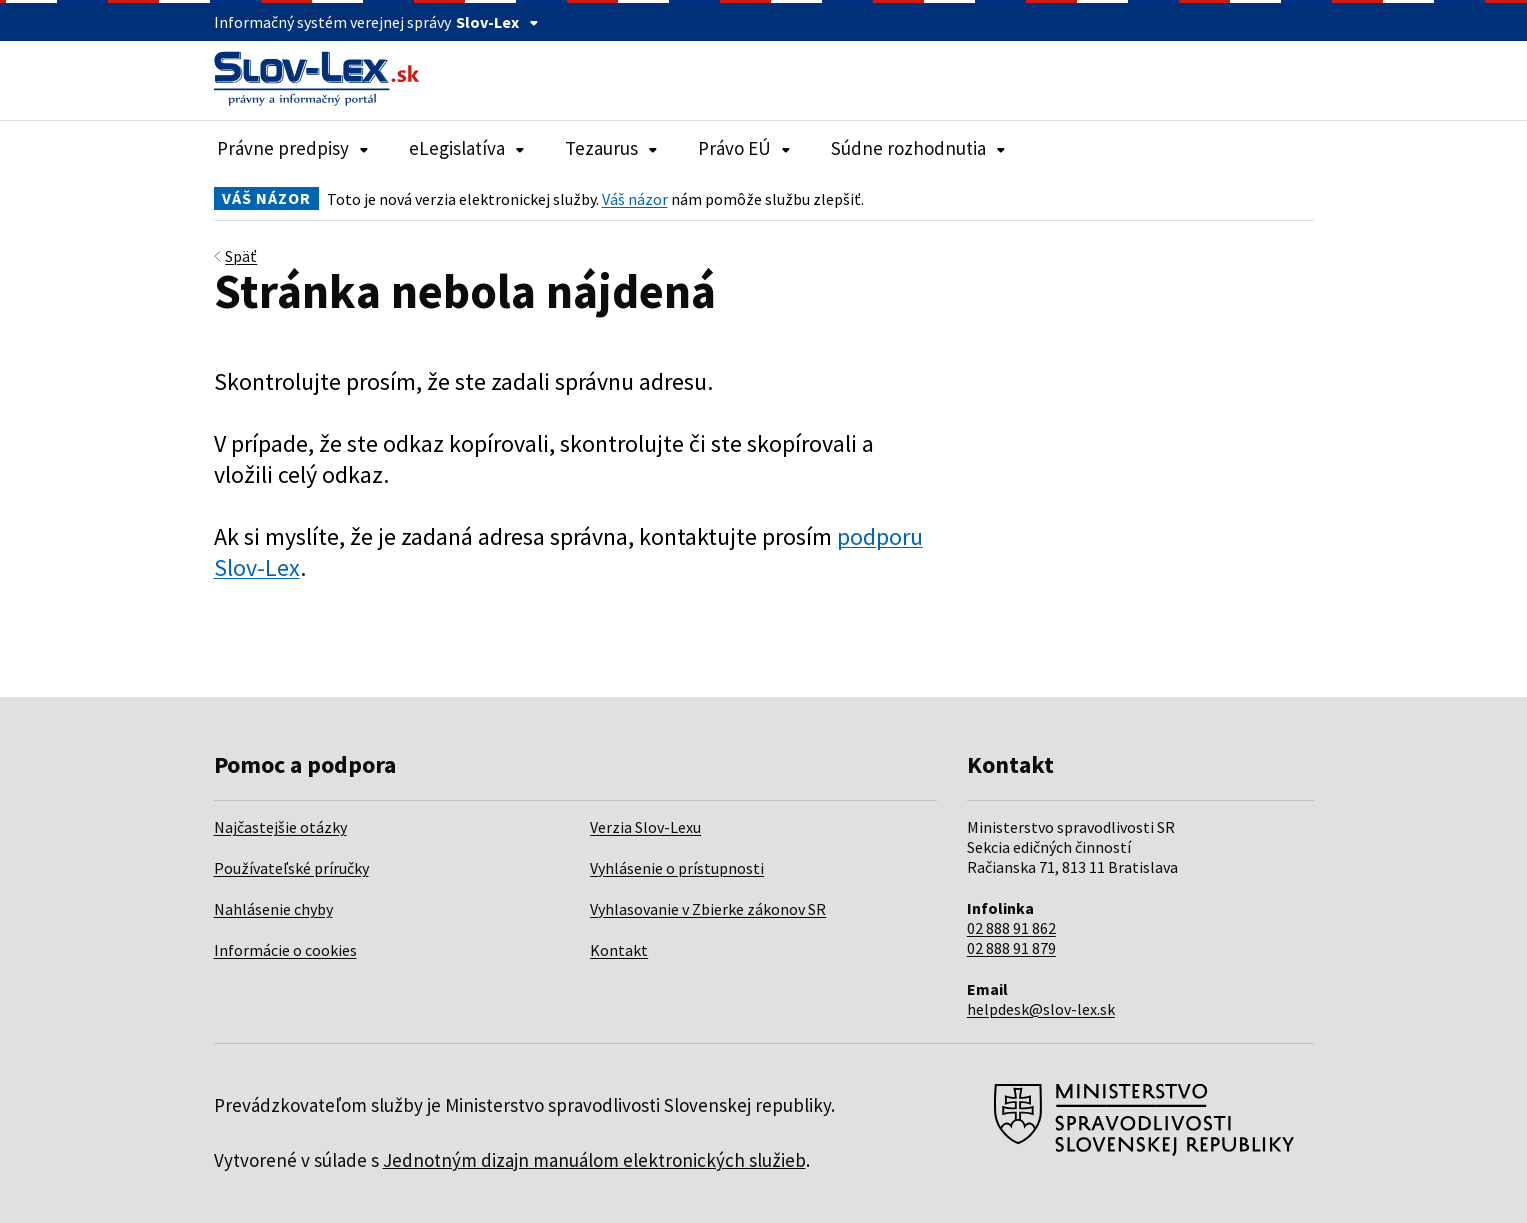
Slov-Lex (497, 22)
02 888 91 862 (1011, 928)
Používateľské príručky (291, 868)
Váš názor (635, 199)
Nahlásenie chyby (273, 909)
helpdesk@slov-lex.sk (1041, 1009)
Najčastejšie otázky (280, 827)
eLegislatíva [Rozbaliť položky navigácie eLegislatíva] (467, 148)
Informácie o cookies (285, 950)
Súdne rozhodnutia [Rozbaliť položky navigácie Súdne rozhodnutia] (918, 148)
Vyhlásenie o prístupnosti (677, 868)
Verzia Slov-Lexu (645, 827)
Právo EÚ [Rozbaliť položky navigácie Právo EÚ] (744, 148)
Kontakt (619, 950)
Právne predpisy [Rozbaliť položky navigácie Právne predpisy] (293, 148)
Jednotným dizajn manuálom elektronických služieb (594, 1160)
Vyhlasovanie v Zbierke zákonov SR (708, 909)
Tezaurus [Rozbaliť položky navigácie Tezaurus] (611, 148)
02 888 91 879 (1011, 948)
